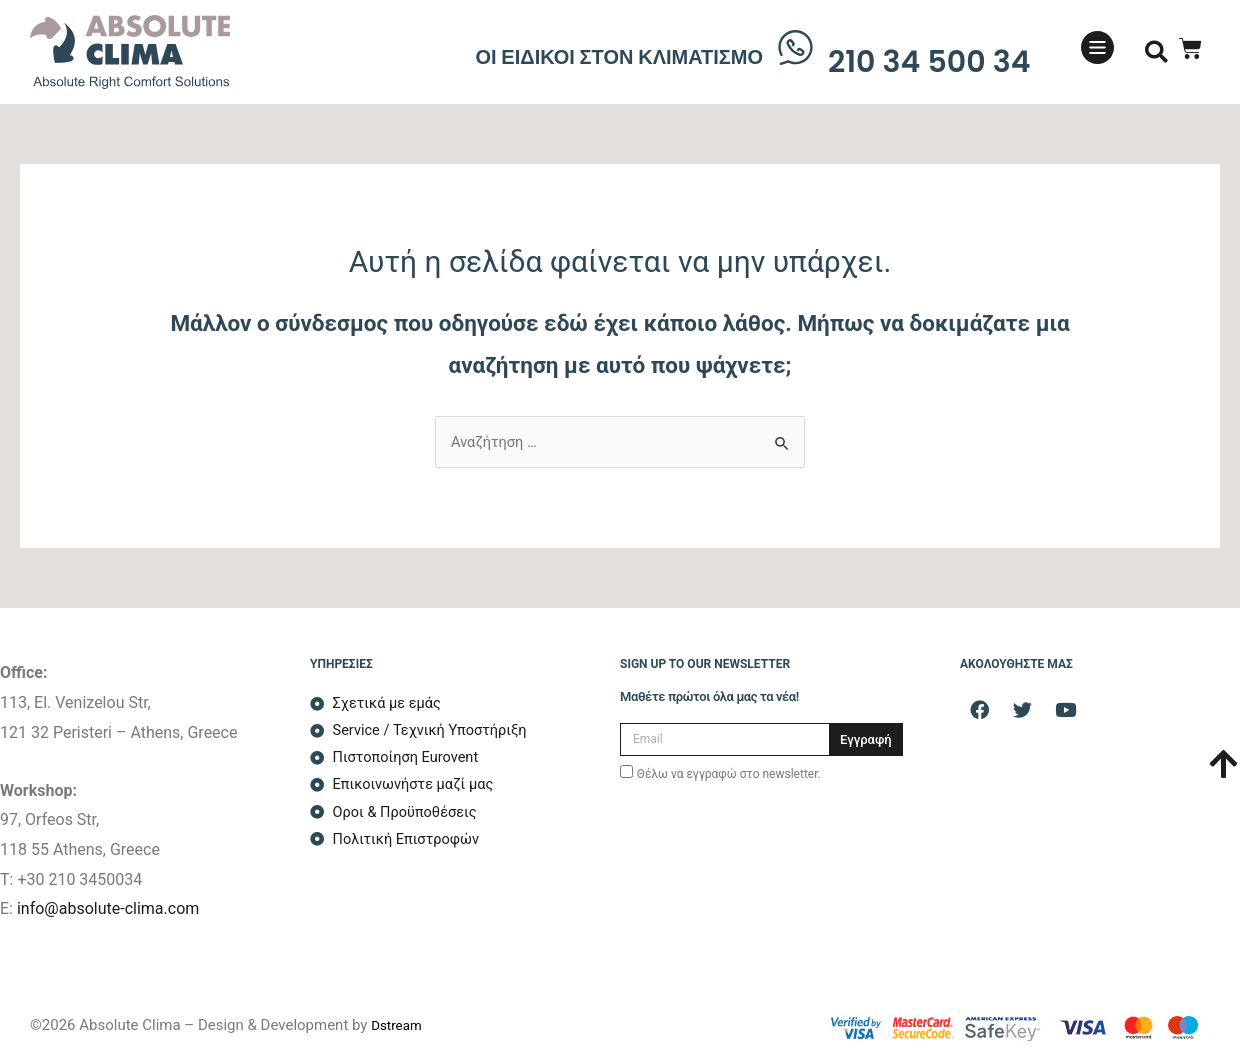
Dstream (399, 1025)
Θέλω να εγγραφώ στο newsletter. (729, 774)
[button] (1156, 52)
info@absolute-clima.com (108, 908)
